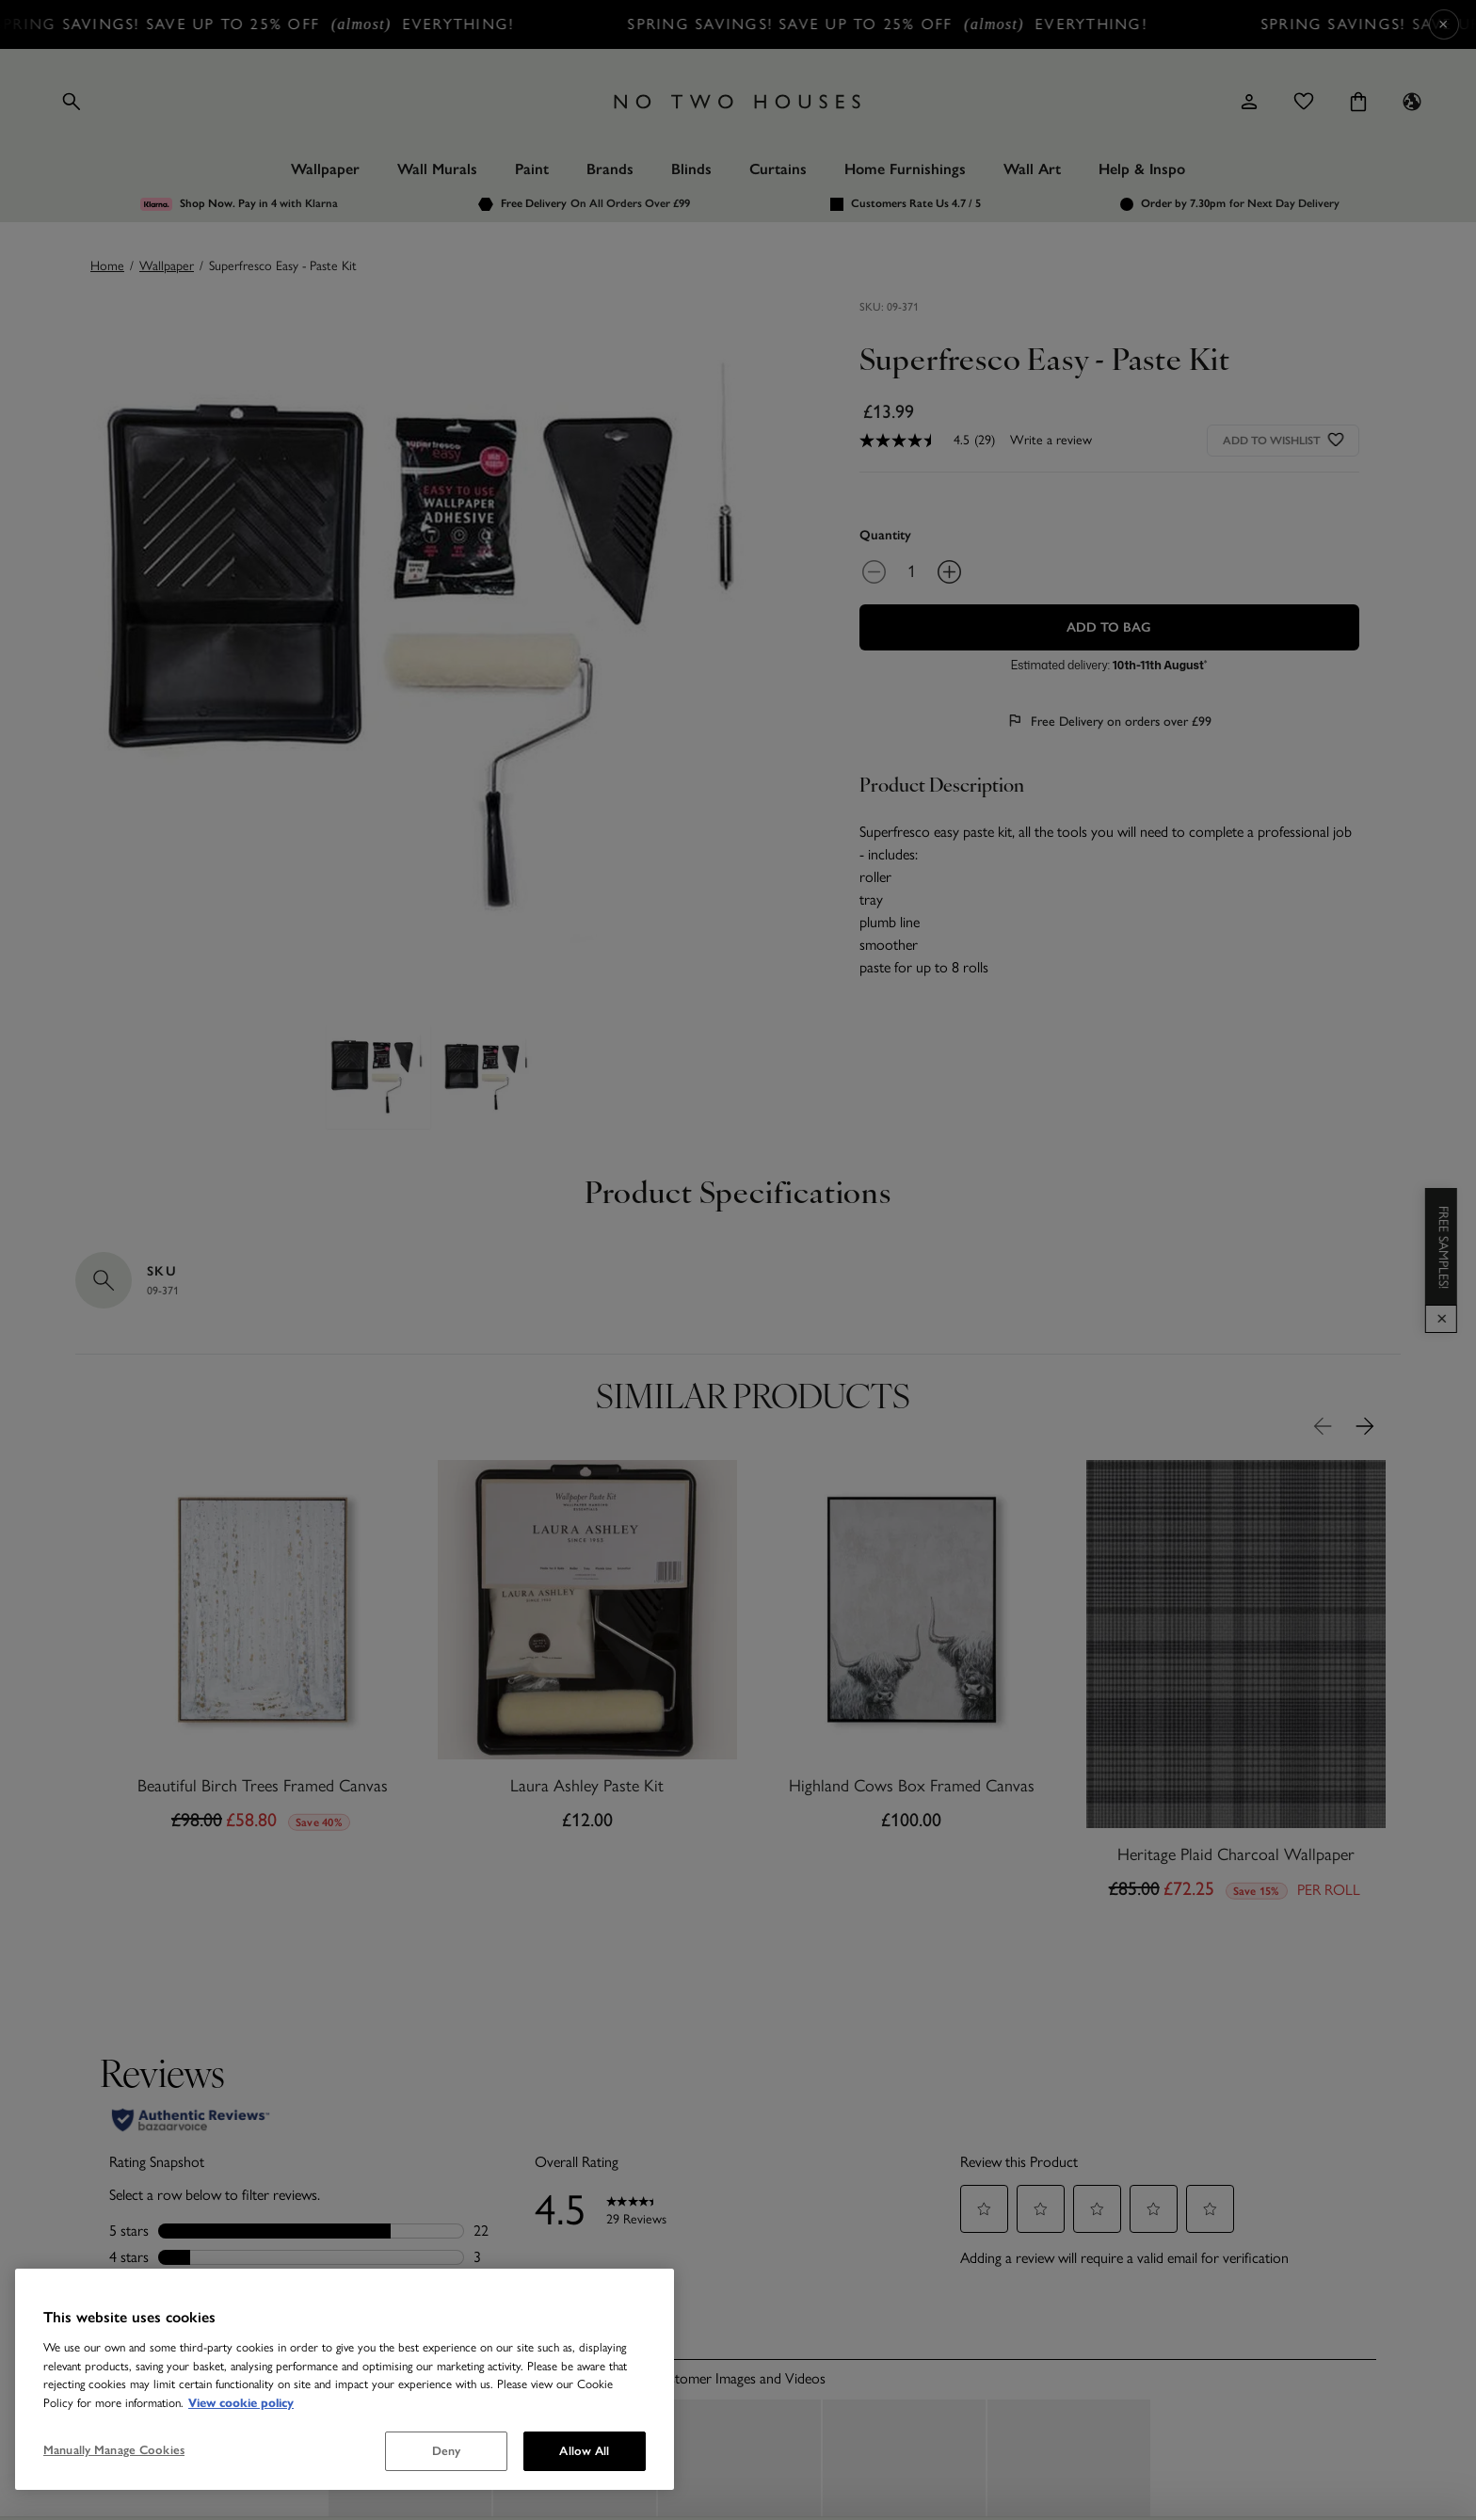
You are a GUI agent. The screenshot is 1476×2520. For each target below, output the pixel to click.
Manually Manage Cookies (113, 2450)
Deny (446, 2451)
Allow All (584, 2451)
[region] (344, 2379)
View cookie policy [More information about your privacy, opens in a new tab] (241, 2403)
